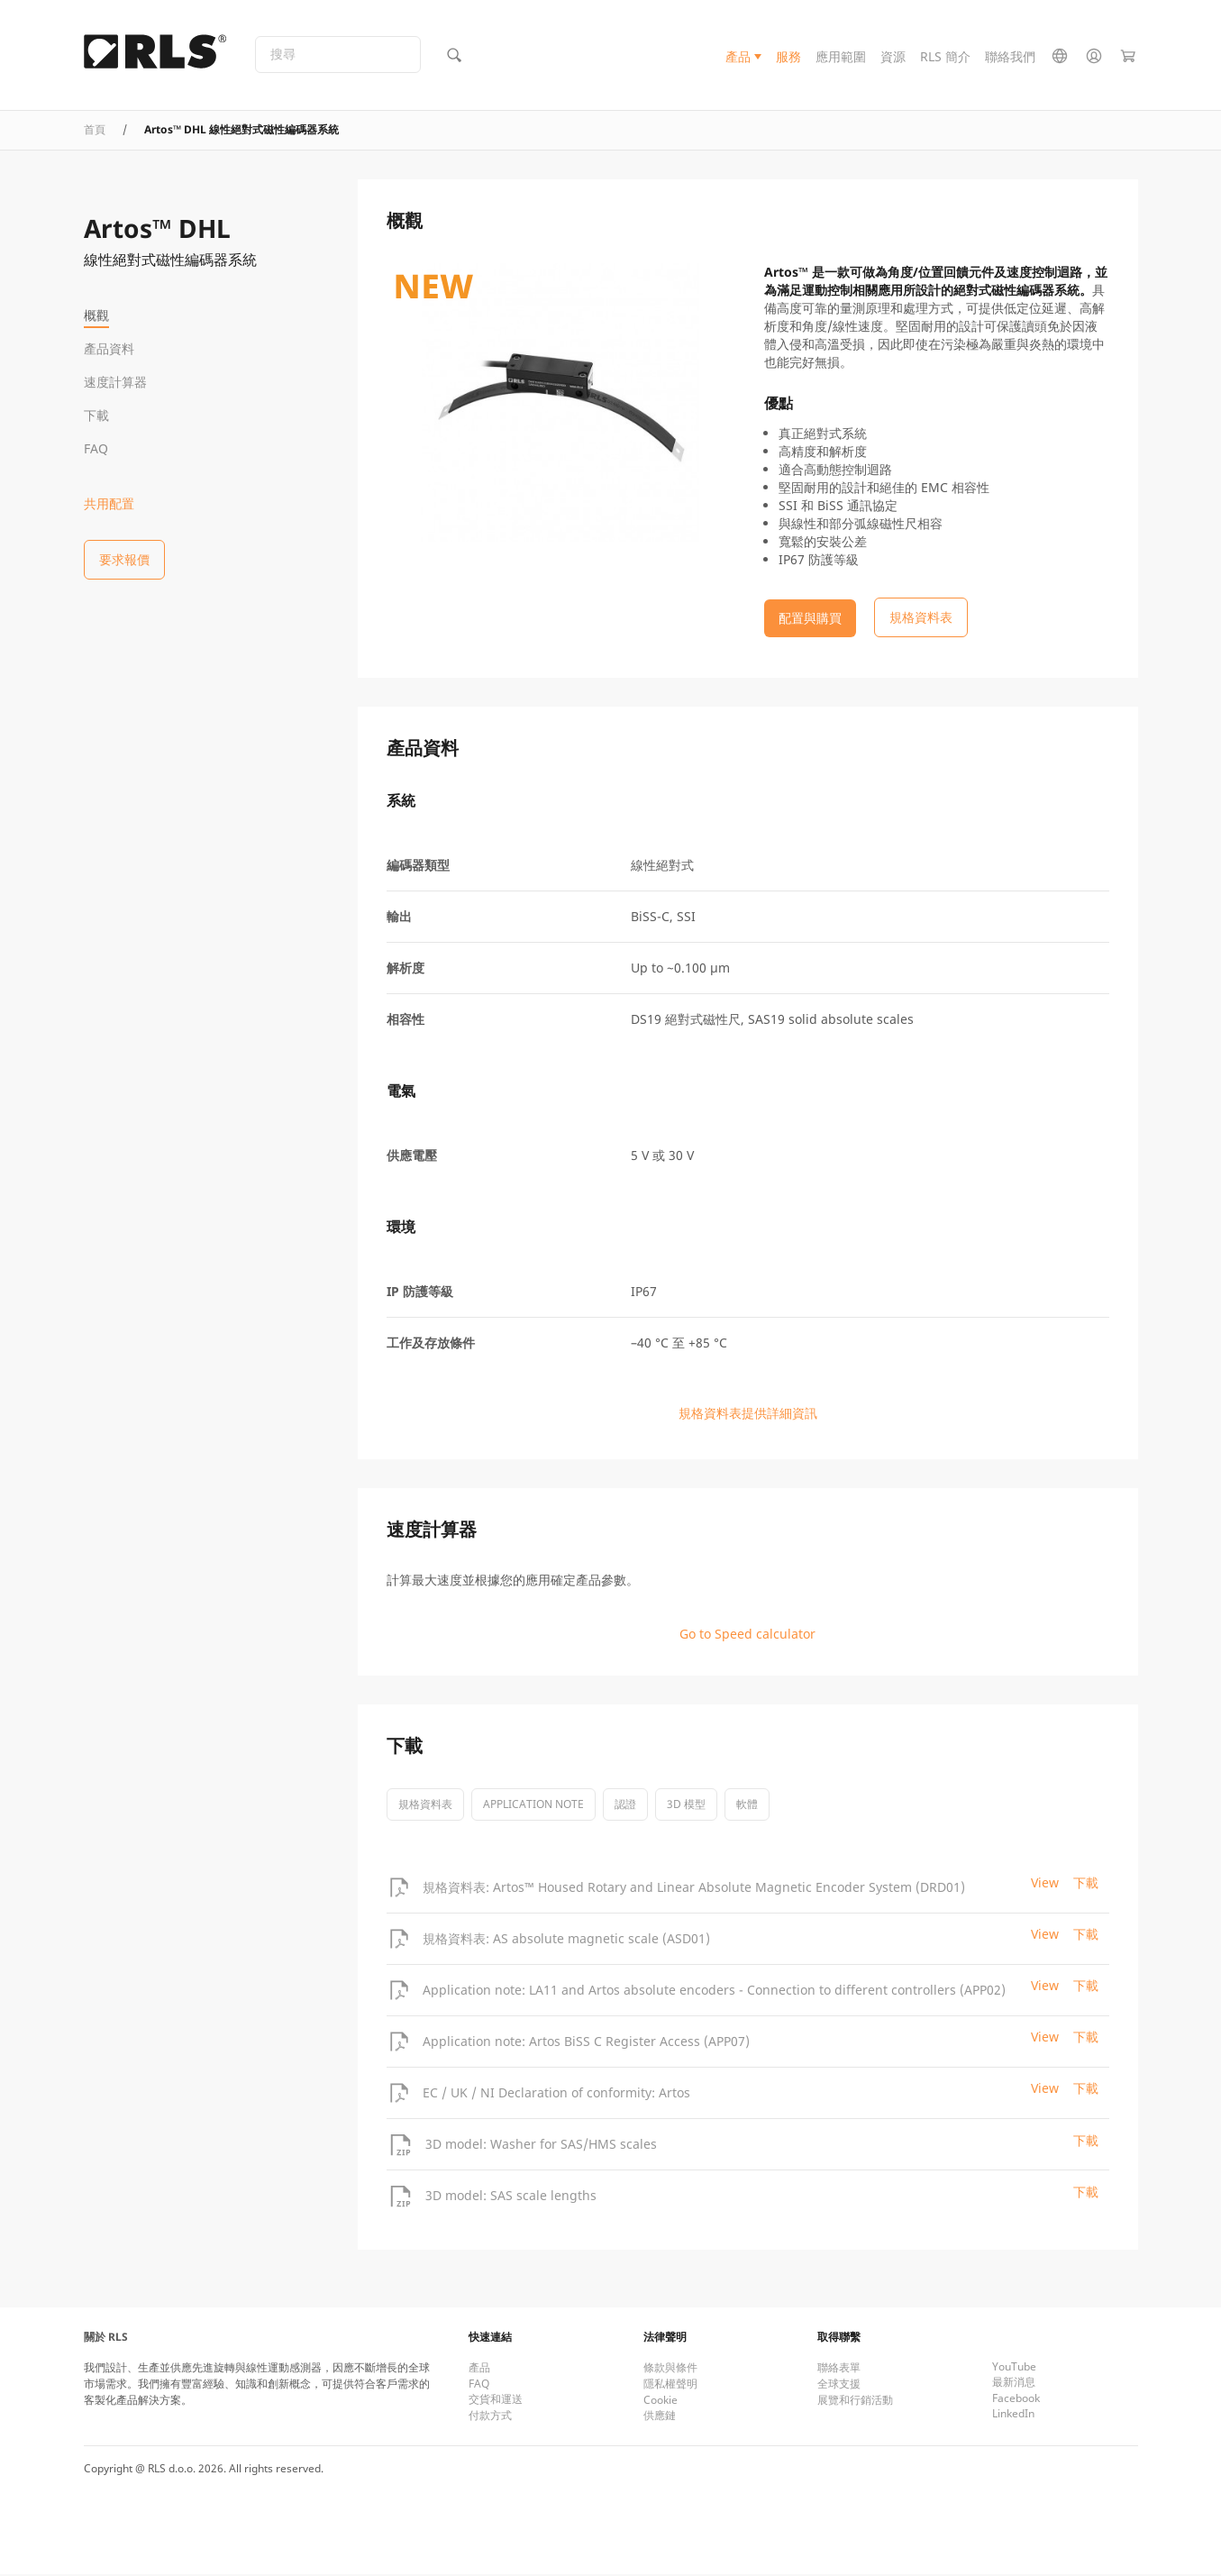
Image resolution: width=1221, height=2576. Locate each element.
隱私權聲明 (670, 2385)
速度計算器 (115, 381)
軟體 (747, 1805)
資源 (893, 57)
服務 (788, 57)
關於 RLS (106, 2338)
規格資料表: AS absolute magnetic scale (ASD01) (566, 1939)
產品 (738, 57)
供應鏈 (659, 2417)
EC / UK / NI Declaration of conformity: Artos (556, 2093)
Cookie (660, 2401)
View (1045, 1884)
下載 (96, 415)
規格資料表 (425, 1805)
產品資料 (109, 348)
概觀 (96, 315)
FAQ (96, 448)
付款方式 (490, 2417)
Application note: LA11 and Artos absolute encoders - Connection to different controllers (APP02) (714, 1990)
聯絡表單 (839, 2369)
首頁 (94, 131)
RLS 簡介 (945, 57)
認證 (625, 1805)
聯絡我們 (1010, 57)
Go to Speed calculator (747, 1635)
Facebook (1016, 2399)
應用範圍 (841, 57)
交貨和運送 (496, 2400)
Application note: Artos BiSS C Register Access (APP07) (586, 2042)
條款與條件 (670, 2369)
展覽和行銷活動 (855, 2401)
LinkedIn (1013, 2415)
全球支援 (839, 2385)
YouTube (1014, 2368)
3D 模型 (686, 1805)
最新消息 (1013, 2383)
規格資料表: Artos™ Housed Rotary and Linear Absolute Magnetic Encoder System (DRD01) (694, 1887)
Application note (533, 1805)
